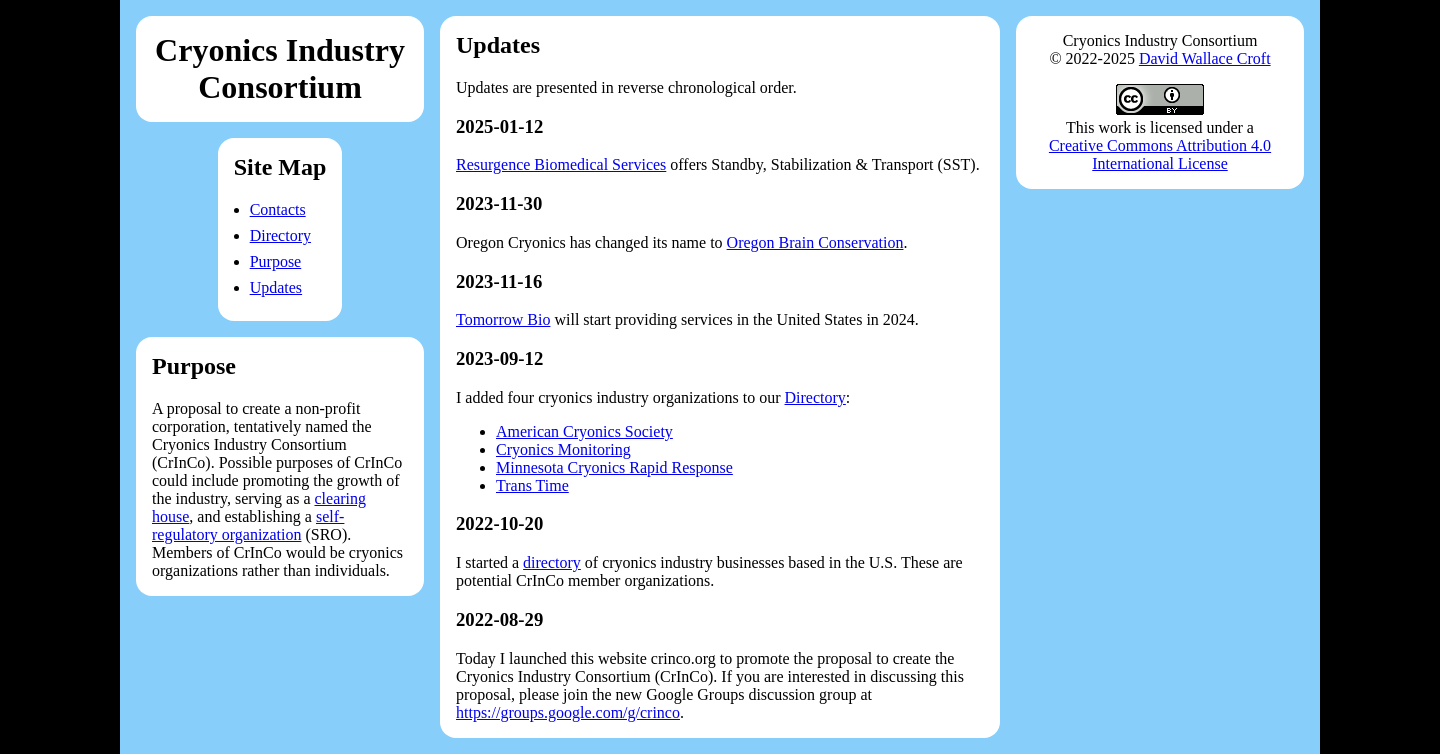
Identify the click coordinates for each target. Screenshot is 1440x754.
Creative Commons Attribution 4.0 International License (1160, 154)
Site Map (280, 167)
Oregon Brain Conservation (815, 242)
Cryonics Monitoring (563, 449)
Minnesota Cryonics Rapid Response (614, 467)
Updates (276, 287)
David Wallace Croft (1205, 58)
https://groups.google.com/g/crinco (568, 712)
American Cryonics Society (584, 431)
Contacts (278, 209)
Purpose (276, 261)
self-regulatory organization (248, 525)
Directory (280, 235)
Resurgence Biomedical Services (561, 164)
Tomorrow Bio (503, 319)
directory (552, 562)
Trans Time (532, 485)
